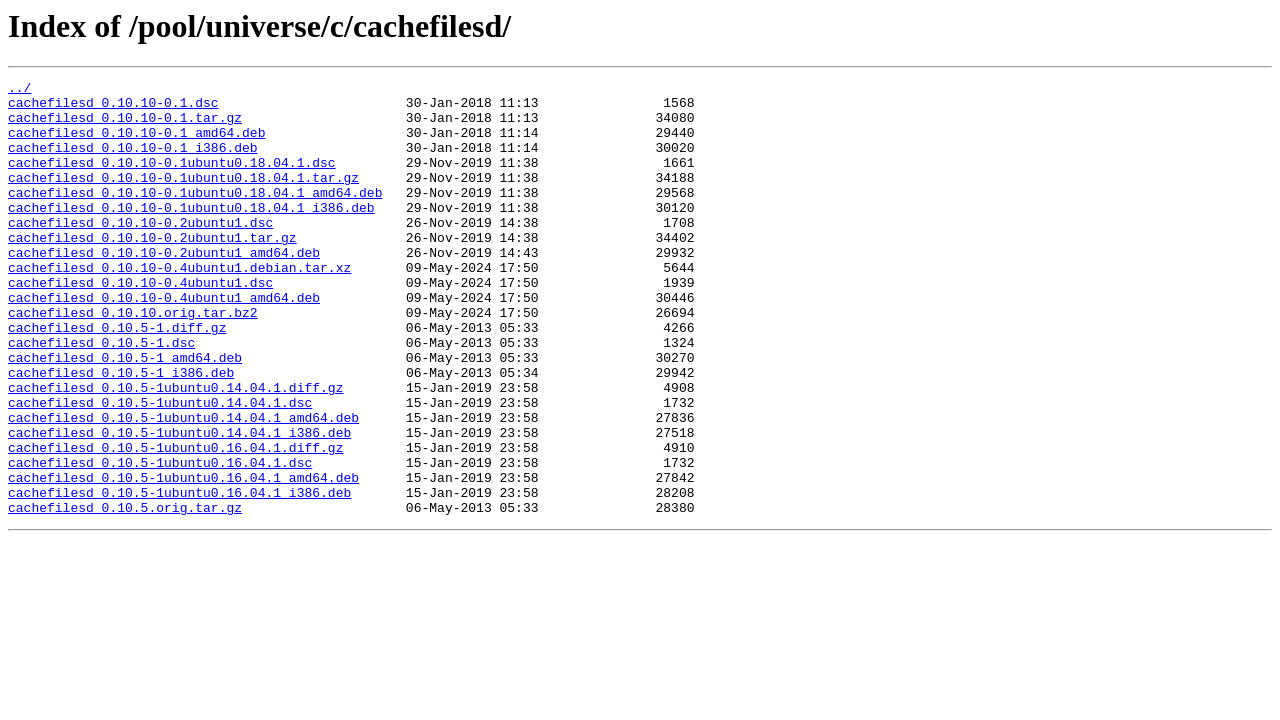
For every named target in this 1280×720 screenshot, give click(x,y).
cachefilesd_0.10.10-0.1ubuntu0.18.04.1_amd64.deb (195, 216)
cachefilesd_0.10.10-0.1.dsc (113, 108)
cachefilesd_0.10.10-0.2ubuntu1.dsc (140, 252)
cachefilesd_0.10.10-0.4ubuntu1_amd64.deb (164, 342)
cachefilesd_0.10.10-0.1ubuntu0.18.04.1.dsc (172, 180)
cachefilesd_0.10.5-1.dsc (101, 396)
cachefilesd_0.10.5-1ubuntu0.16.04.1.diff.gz (175, 522)
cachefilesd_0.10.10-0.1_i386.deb (133, 162)
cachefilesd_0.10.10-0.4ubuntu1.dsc (140, 324)
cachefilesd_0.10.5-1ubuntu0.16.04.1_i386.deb (179, 576)
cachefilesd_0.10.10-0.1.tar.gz (125, 126)
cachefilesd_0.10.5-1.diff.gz (117, 378)
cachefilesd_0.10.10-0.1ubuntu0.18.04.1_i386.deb (191, 234)
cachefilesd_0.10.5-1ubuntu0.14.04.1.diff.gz (175, 450)
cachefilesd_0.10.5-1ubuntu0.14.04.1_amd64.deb (183, 486)
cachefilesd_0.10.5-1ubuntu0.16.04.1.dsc (160, 540)
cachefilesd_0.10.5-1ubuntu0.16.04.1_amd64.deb (183, 558)
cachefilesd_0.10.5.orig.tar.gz (125, 594)
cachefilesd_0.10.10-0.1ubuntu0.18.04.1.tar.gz (183, 198)
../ (19, 90)
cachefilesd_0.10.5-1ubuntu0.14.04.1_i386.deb (179, 504)
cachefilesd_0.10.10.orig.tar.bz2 (133, 360)
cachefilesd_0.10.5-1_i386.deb (121, 432)
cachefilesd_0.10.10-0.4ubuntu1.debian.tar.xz (179, 306)
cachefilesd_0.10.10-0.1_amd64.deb (136, 144)
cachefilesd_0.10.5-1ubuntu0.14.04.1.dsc (160, 468)
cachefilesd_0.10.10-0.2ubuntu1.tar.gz (152, 270)
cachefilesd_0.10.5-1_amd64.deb (125, 414)
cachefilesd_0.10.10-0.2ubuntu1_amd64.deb (164, 288)
